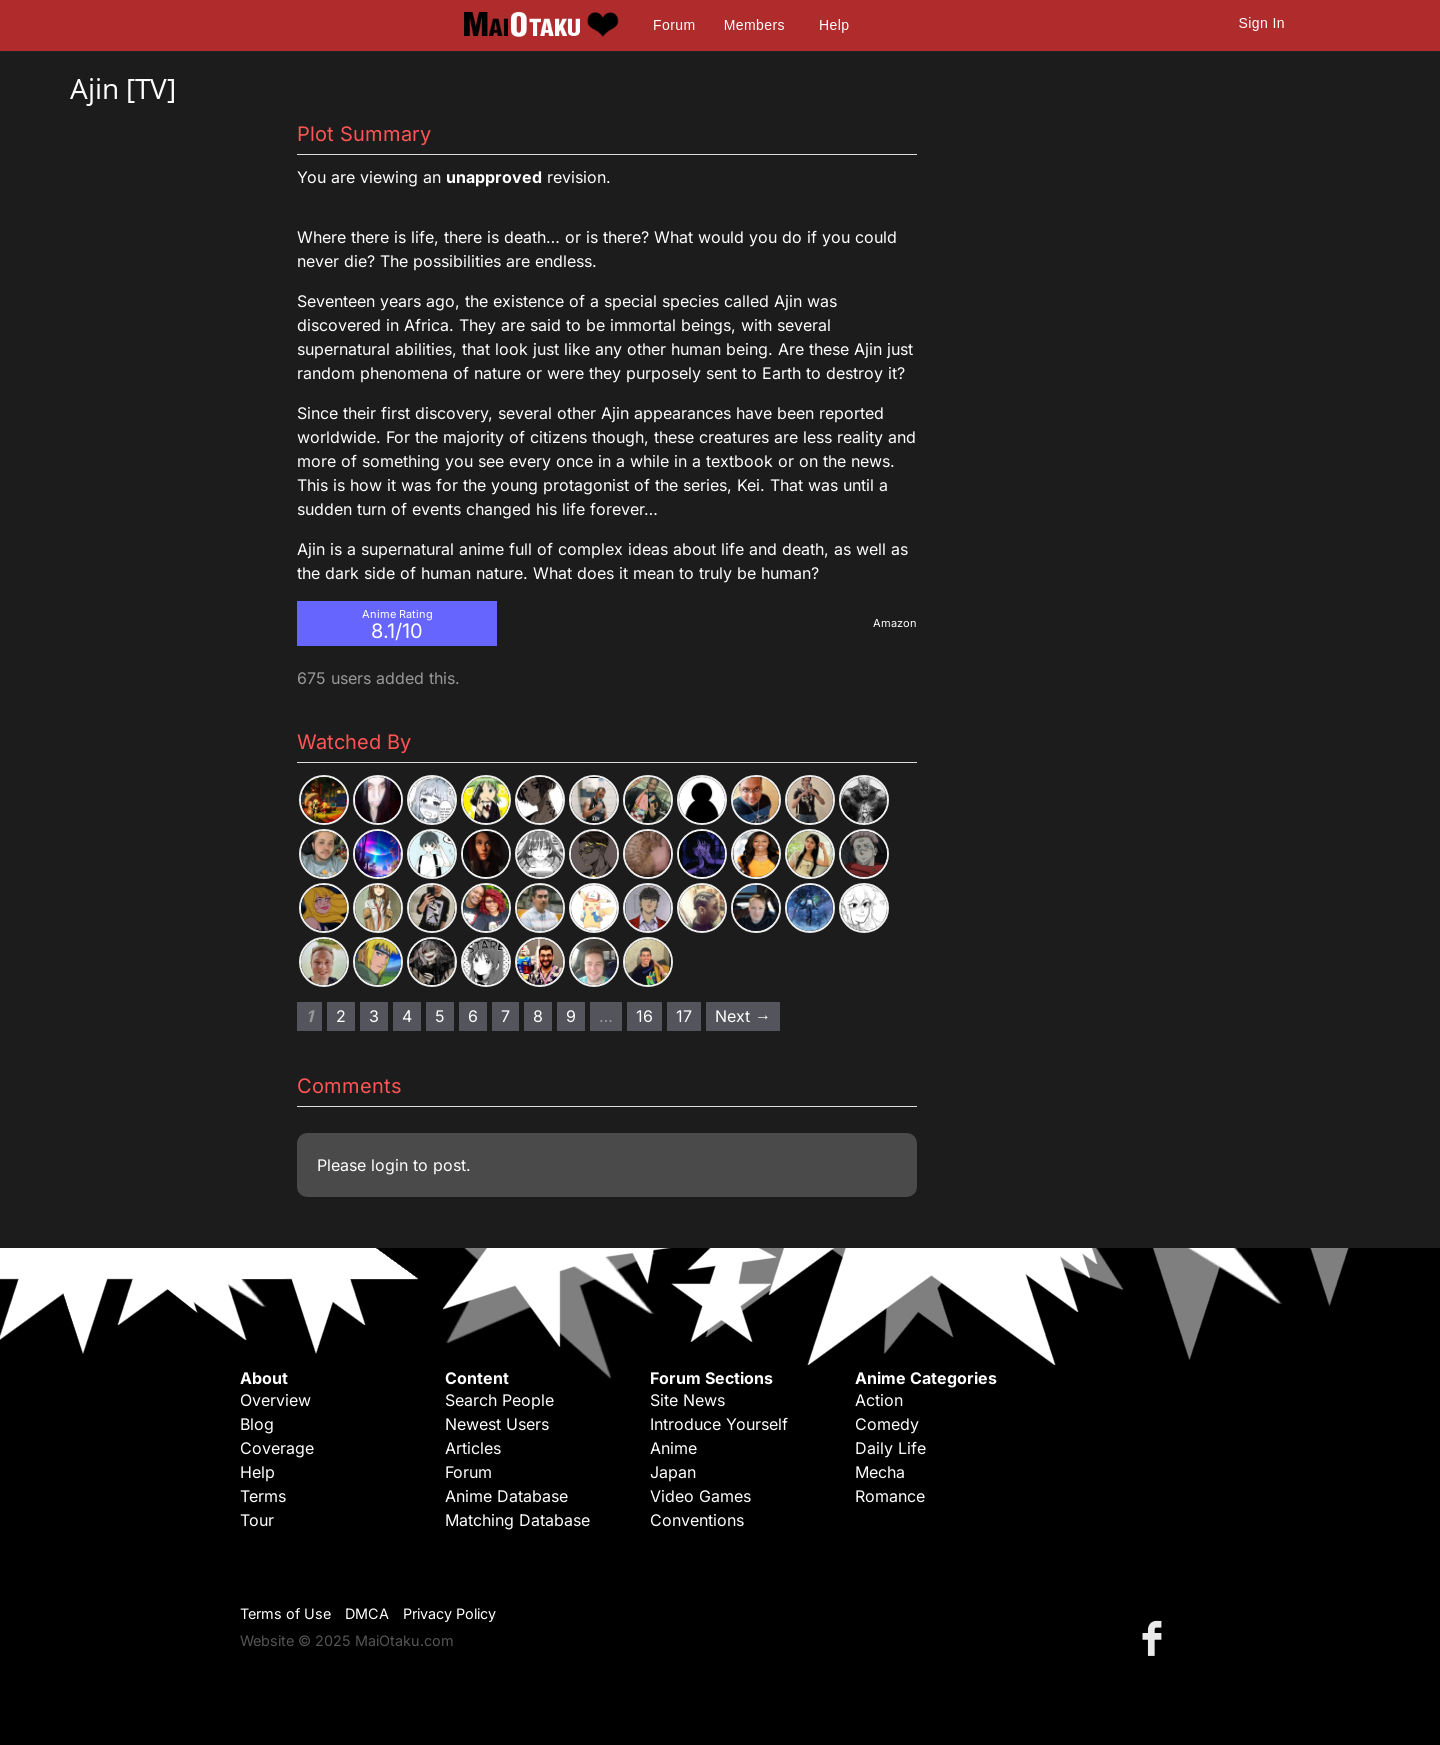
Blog (257, 1424)
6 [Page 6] (473, 1016)
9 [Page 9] (571, 1016)
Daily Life (890, 1448)
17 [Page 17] (684, 1016)
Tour (257, 1520)
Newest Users (497, 1424)
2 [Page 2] (341, 1016)
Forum (674, 25)
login (389, 1165)
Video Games (700, 1496)
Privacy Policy (449, 1613)
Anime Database (506, 1496)
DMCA (367, 1613)
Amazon (895, 623)
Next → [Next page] (743, 1016)
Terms (263, 1496)
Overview (275, 1400)
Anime (673, 1448)
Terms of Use (285, 1613)
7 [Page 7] (505, 1016)
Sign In (1262, 23)
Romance (890, 1496)
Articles (473, 1448)
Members (754, 25)
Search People (499, 1400)
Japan (673, 1472)
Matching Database (517, 1520)
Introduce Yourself (719, 1424)
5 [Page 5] (440, 1016)
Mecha (880, 1472)
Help (834, 25)
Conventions (697, 1520)
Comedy (887, 1424)
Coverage (277, 1448)
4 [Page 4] (407, 1016)
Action (879, 1400)
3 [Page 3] (374, 1016)
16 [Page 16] (644, 1016)
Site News (687, 1400)
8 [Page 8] (538, 1016)
